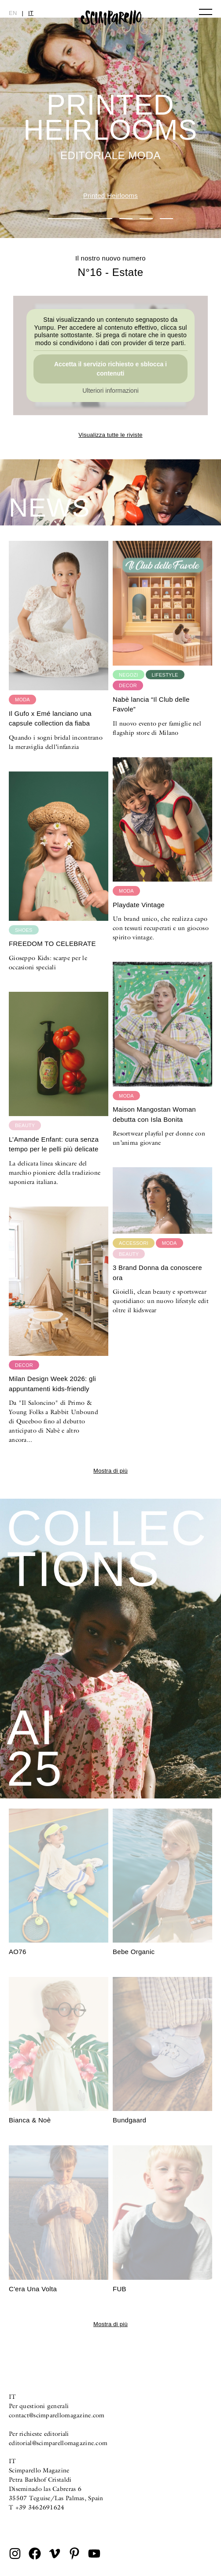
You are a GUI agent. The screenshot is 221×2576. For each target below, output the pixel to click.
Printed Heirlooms (110, 195)
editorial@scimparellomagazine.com (58, 2443)
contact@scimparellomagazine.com (57, 2415)
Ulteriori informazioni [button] (110, 390)
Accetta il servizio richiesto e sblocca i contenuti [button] (110, 369)
